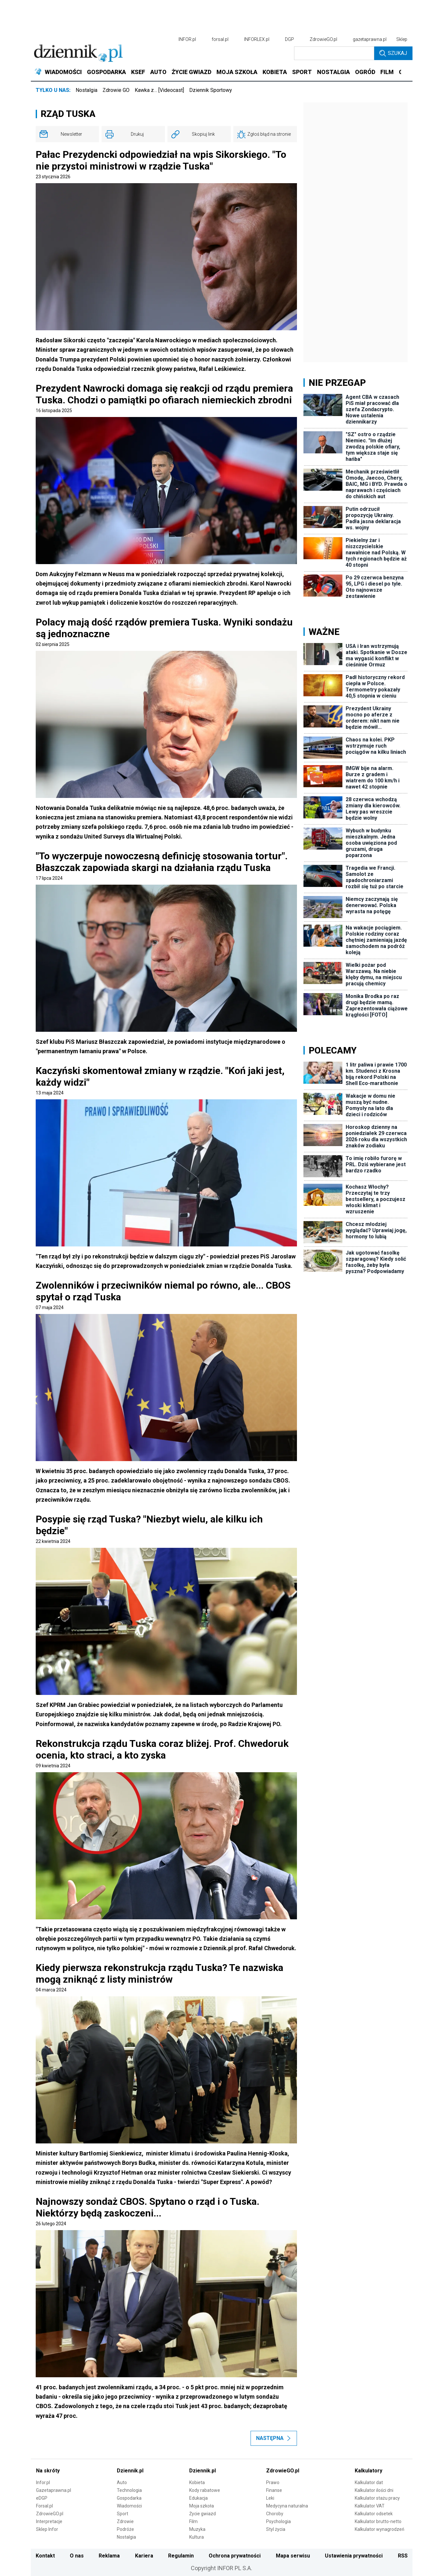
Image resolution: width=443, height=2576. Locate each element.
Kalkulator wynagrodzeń (379, 2529)
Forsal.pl (44, 2505)
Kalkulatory (368, 2471)
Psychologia (278, 2521)
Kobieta (197, 2482)
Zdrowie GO (116, 90)
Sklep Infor (47, 2529)
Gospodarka (129, 2498)
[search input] (334, 53)
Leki (270, 2498)
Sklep (401, 39)
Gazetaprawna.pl (53, 2490)
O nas (77, 2556)
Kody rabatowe (204, 2490)
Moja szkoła (201, 2505)
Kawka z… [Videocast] (159, 90)
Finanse (274, 2490)
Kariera (144, 2556)
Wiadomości (129, 2505)
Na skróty (48, 2471)
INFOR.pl (187, 39)
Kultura (196, 2537)
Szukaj (393, 53)
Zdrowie (125, 2521)
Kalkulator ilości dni (374, 2490)
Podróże (125, 2529)
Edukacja (198, 2498)
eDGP (41, 2498)
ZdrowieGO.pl (323, 39)
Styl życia (275, 2529)
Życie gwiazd (202, 2513)
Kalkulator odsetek (374, 2513)
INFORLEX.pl (256, 39)
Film (193, 2521)
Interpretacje (49, 2521)
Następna (273, 2438)
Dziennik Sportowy (210, 90)
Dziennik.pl (130, 2471)
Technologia (129, 2490)
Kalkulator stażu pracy (377, 2498)
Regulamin (181, 2556)
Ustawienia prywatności (354, 2556)
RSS (403, 2556)
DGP (289, 39)
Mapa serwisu (293, 2556)
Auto (122, 2482)
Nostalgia (86, 90)
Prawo (272, 2482)
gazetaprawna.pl (370, 39)
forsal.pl (220, 39)
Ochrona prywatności (235, 2556)
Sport (122, 2513)
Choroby (274, 2513)
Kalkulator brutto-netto (378, 2521)
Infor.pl (43, 2482)
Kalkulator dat (369, 2482)
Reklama (109, 2556)
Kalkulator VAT (370, 2505)
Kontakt (45, 2556)
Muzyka (197, 2529)
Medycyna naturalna (287, 2505)
